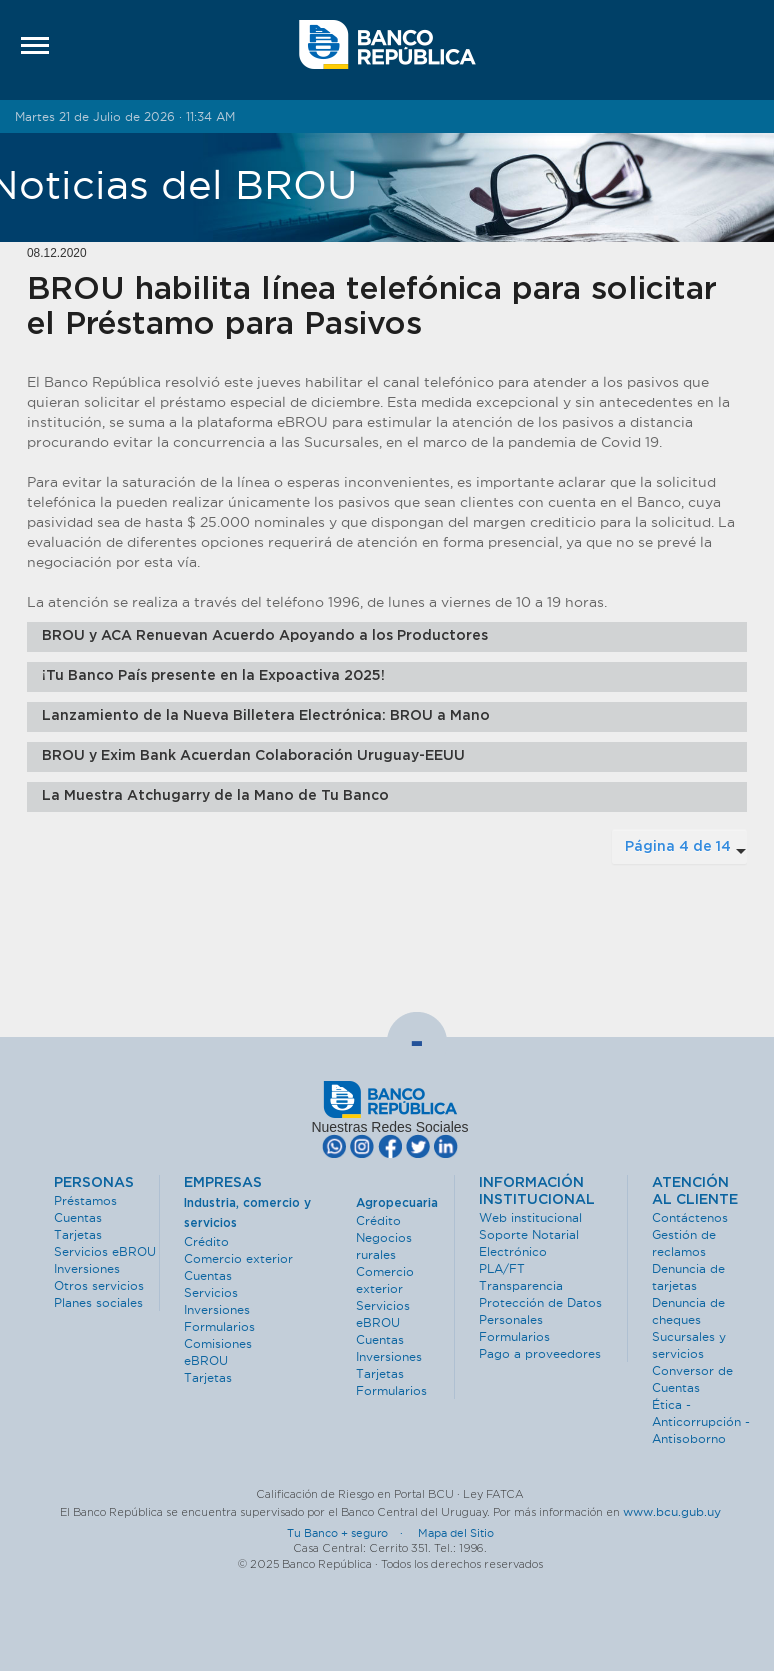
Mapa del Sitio (456, 1533)
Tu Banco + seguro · (351, 1533)
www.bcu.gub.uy (672, 1511)
